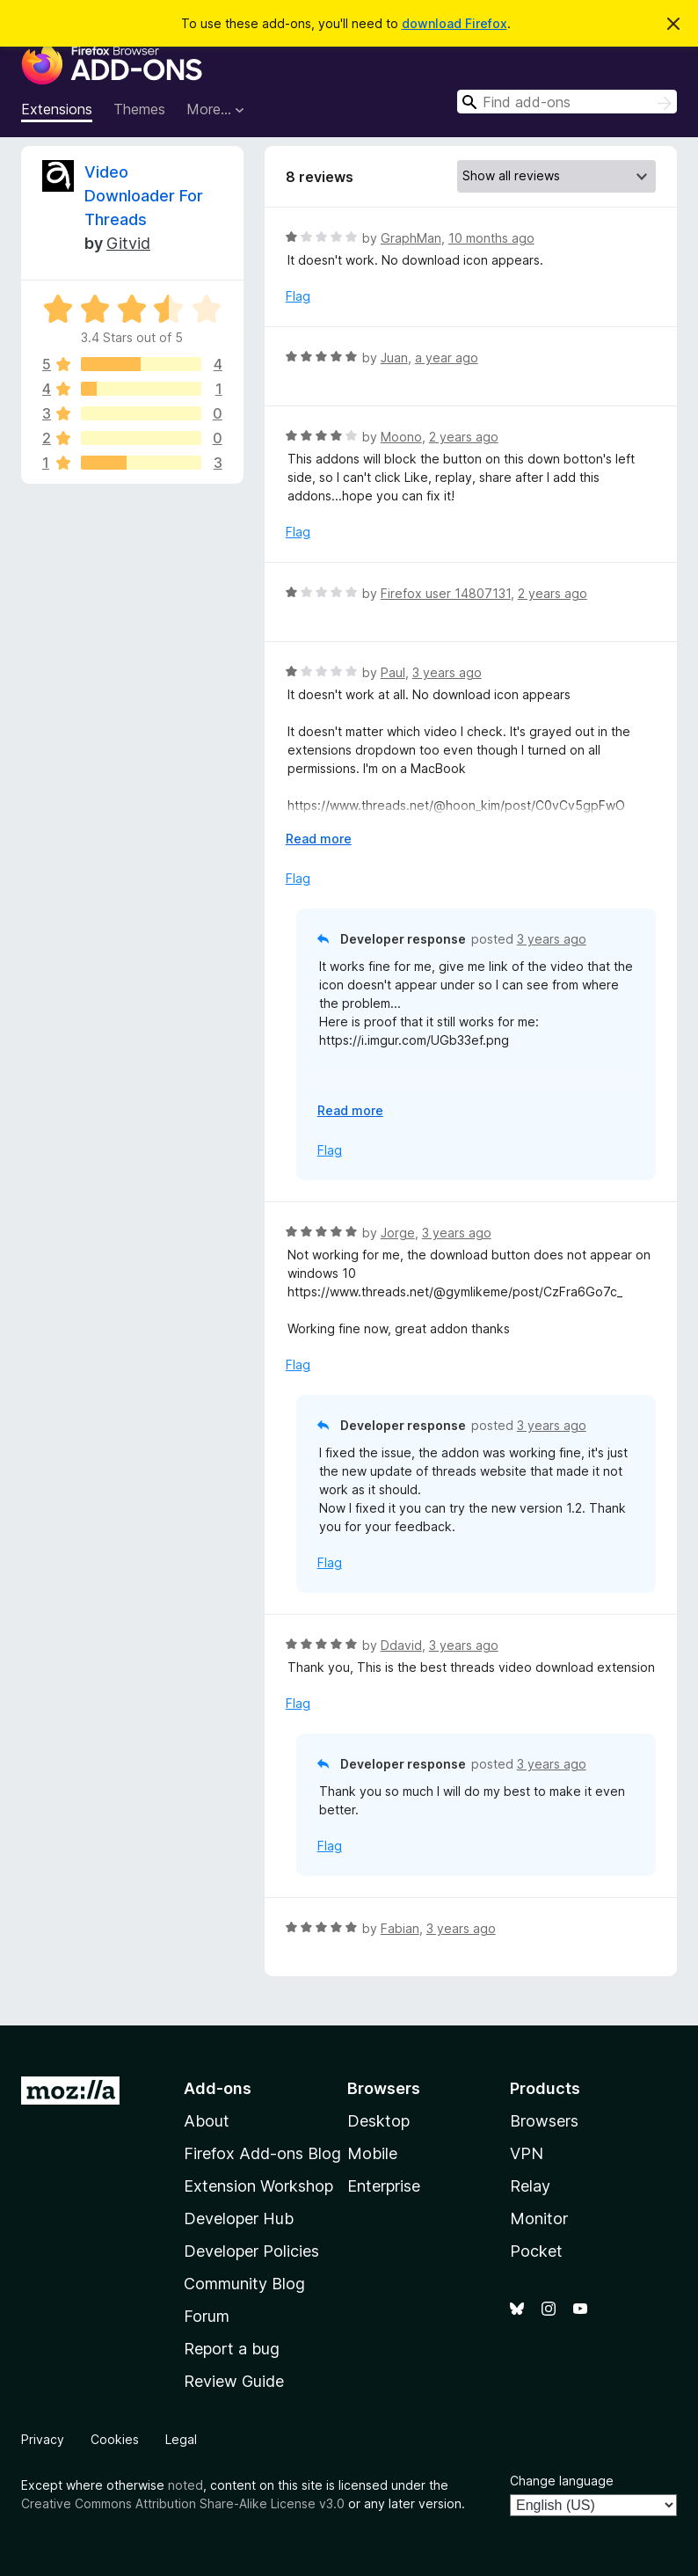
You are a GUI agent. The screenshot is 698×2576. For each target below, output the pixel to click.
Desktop (378, 2121)
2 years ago (463, 436)
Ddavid (401, 1645)
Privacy (42, 2439)
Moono (401, 436)
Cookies (115, 2439)
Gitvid (128, 243)
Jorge (398, 1232)
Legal (181, 2439)
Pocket (536, 2251)
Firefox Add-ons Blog (262, 2153)
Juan (394, 357)
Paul (393, 672)
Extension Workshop (258, 2186)
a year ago (446, 357)
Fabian (400, 1928)
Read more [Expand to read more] (319, 838)
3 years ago (447, 672)
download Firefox (454, 23)
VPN (526, 2153)
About (206, 2121)
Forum (206, 2316)
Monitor (539, 2218)
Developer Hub (239, 2218)
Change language (562, 2480)
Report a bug (232, 2348)
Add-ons (217, 2088)
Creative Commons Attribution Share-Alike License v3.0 (183, 2503)
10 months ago (491, 237)
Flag (298, 295)
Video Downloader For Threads (143, 196)
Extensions (56, 109)
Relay (530, 2186)
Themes (139, 109)
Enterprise (383, 2186)
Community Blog (244, 2283)
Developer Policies (251, 2251)
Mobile (372, 2153)
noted (185, 2484)
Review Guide (234, 2381)
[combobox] (567, 101)
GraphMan (411, 237)
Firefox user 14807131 (446, 593)
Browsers (544, 2121)
